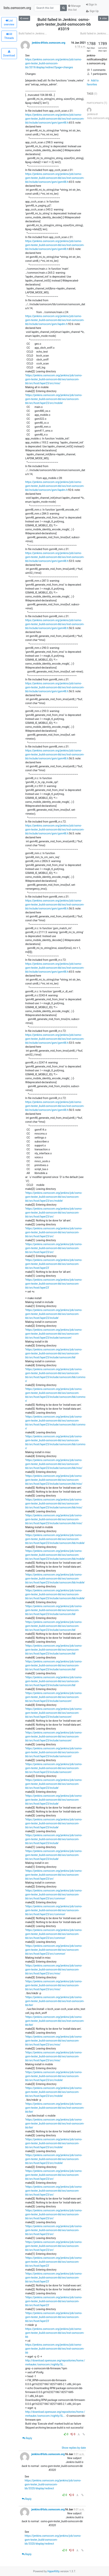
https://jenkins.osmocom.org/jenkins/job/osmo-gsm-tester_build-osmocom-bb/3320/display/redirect (53, 2484)
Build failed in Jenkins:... (33, 33)
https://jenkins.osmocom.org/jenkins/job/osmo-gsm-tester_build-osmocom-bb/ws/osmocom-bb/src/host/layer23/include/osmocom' (53, 1333)
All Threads (9, 36)
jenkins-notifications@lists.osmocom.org (97, 59)
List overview (9, 22)
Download (9, 53)
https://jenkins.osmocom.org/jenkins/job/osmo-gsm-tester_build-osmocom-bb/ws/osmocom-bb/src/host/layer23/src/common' (53, 1894)
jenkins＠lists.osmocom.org (48, 42)
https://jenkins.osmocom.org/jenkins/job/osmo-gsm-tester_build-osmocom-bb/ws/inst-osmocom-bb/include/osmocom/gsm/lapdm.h (54, 320)
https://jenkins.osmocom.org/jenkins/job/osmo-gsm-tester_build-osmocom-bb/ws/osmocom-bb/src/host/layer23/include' (53, 1313)
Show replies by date (74, 2447)
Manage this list (74, 7)
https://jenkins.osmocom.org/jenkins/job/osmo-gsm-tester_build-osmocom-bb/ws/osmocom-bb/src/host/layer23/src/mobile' (53, 399)
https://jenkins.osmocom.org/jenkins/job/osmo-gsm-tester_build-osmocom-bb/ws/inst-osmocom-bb (54, 2332)
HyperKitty (53, 2571)
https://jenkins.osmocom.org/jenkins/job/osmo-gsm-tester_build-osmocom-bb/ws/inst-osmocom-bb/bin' (54, 2001)
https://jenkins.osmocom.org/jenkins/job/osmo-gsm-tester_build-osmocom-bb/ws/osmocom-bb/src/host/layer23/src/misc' (53, 379)
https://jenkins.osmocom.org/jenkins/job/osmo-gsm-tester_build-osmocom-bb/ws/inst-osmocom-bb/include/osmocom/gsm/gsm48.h (54, 118)
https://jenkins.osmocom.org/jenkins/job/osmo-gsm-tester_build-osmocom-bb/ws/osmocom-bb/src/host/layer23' (53, 1263)
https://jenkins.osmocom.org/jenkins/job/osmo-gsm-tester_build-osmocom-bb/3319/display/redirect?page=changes (53, 63)
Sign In (91, 4)
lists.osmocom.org (17, 8)
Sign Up (92, 11)
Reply (27, 2438)
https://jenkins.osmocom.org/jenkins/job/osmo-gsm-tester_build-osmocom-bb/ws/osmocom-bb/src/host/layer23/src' (53, 1212)
